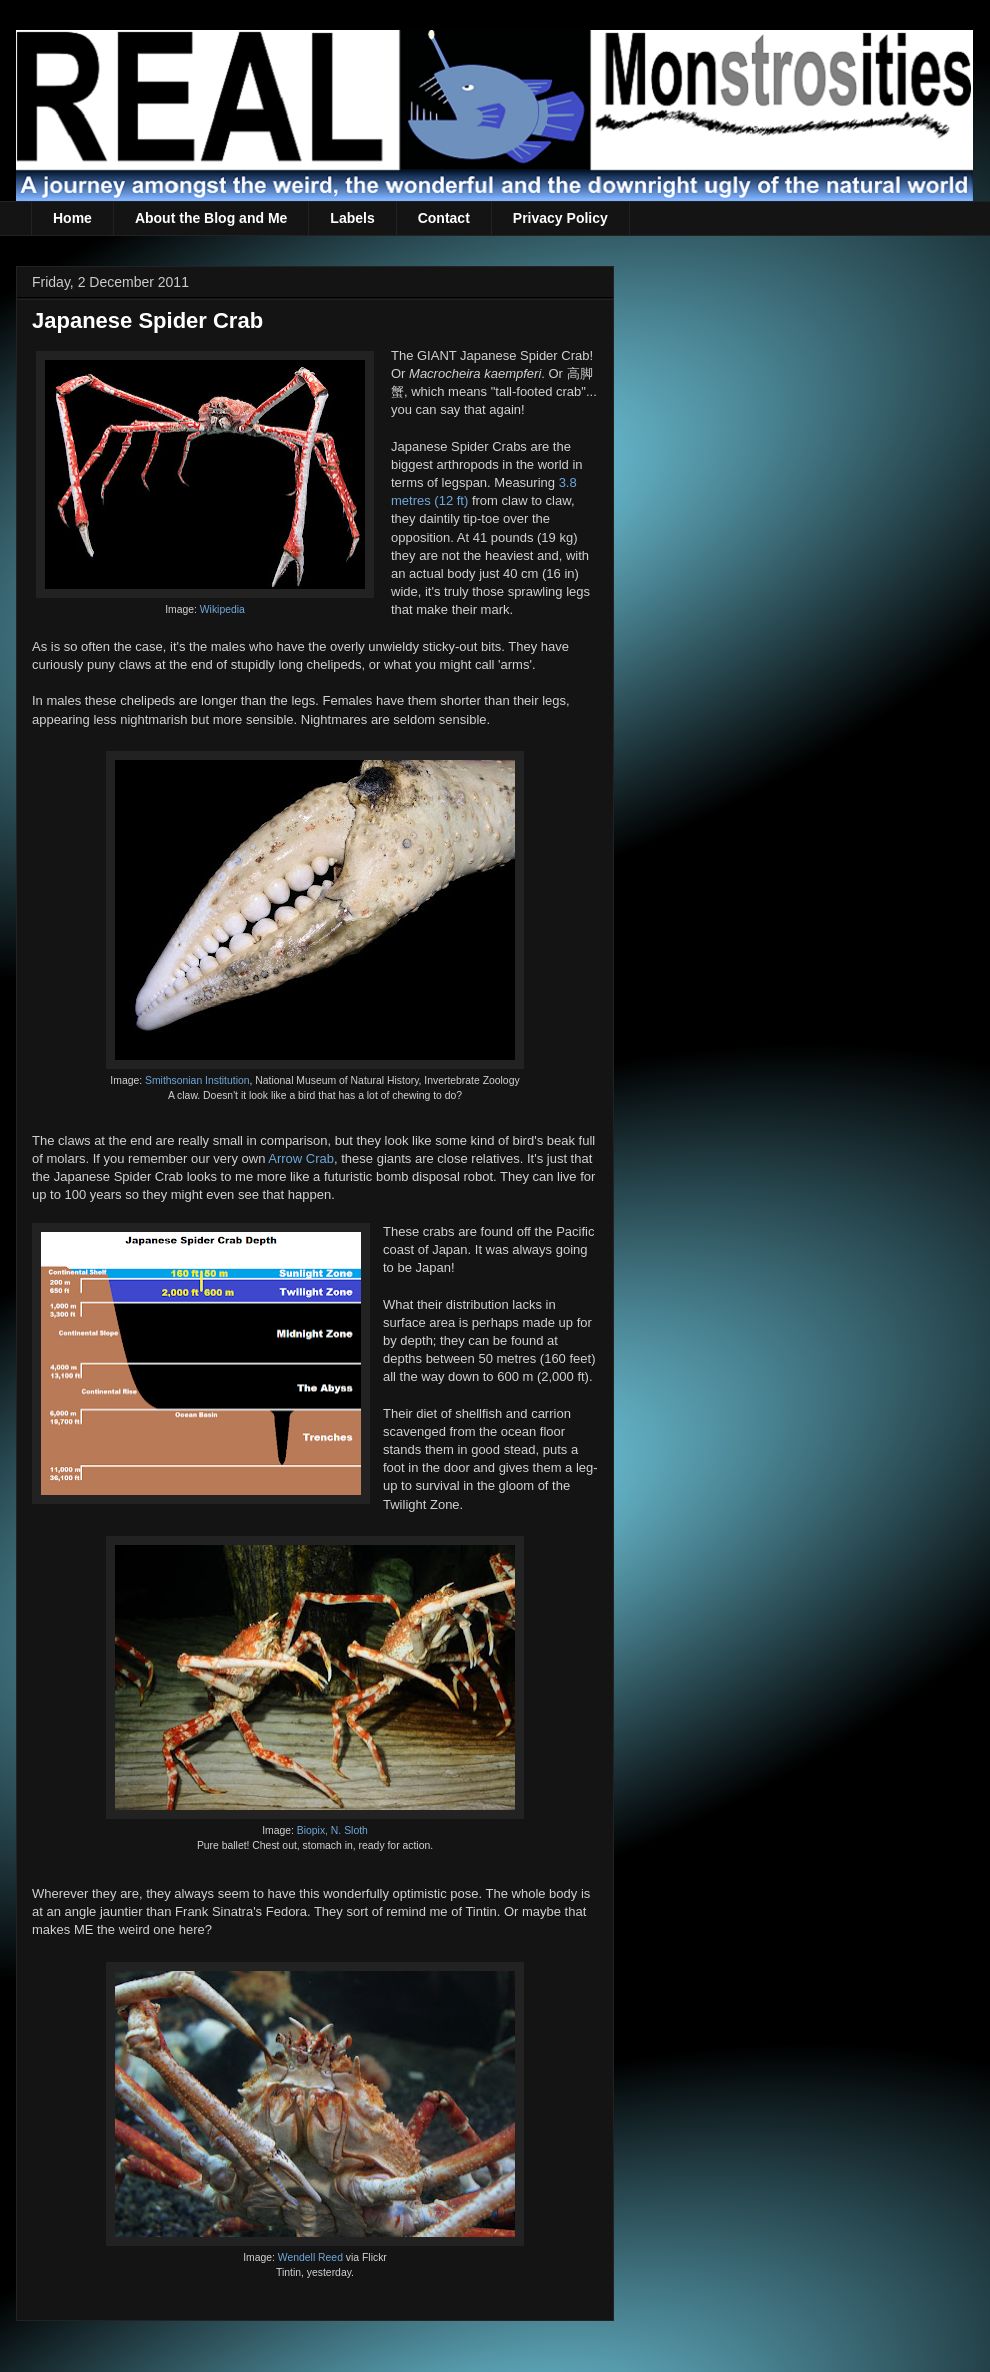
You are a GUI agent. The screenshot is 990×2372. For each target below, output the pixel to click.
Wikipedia (222, 609)
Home (72, 218)
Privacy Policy (560, 218)
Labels (352, 218)
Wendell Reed (310, 2257)
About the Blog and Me (211, 218)
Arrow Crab (301, 1158)
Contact (444, 218)
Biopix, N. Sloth (332, 1830)
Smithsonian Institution (197, 1080)
